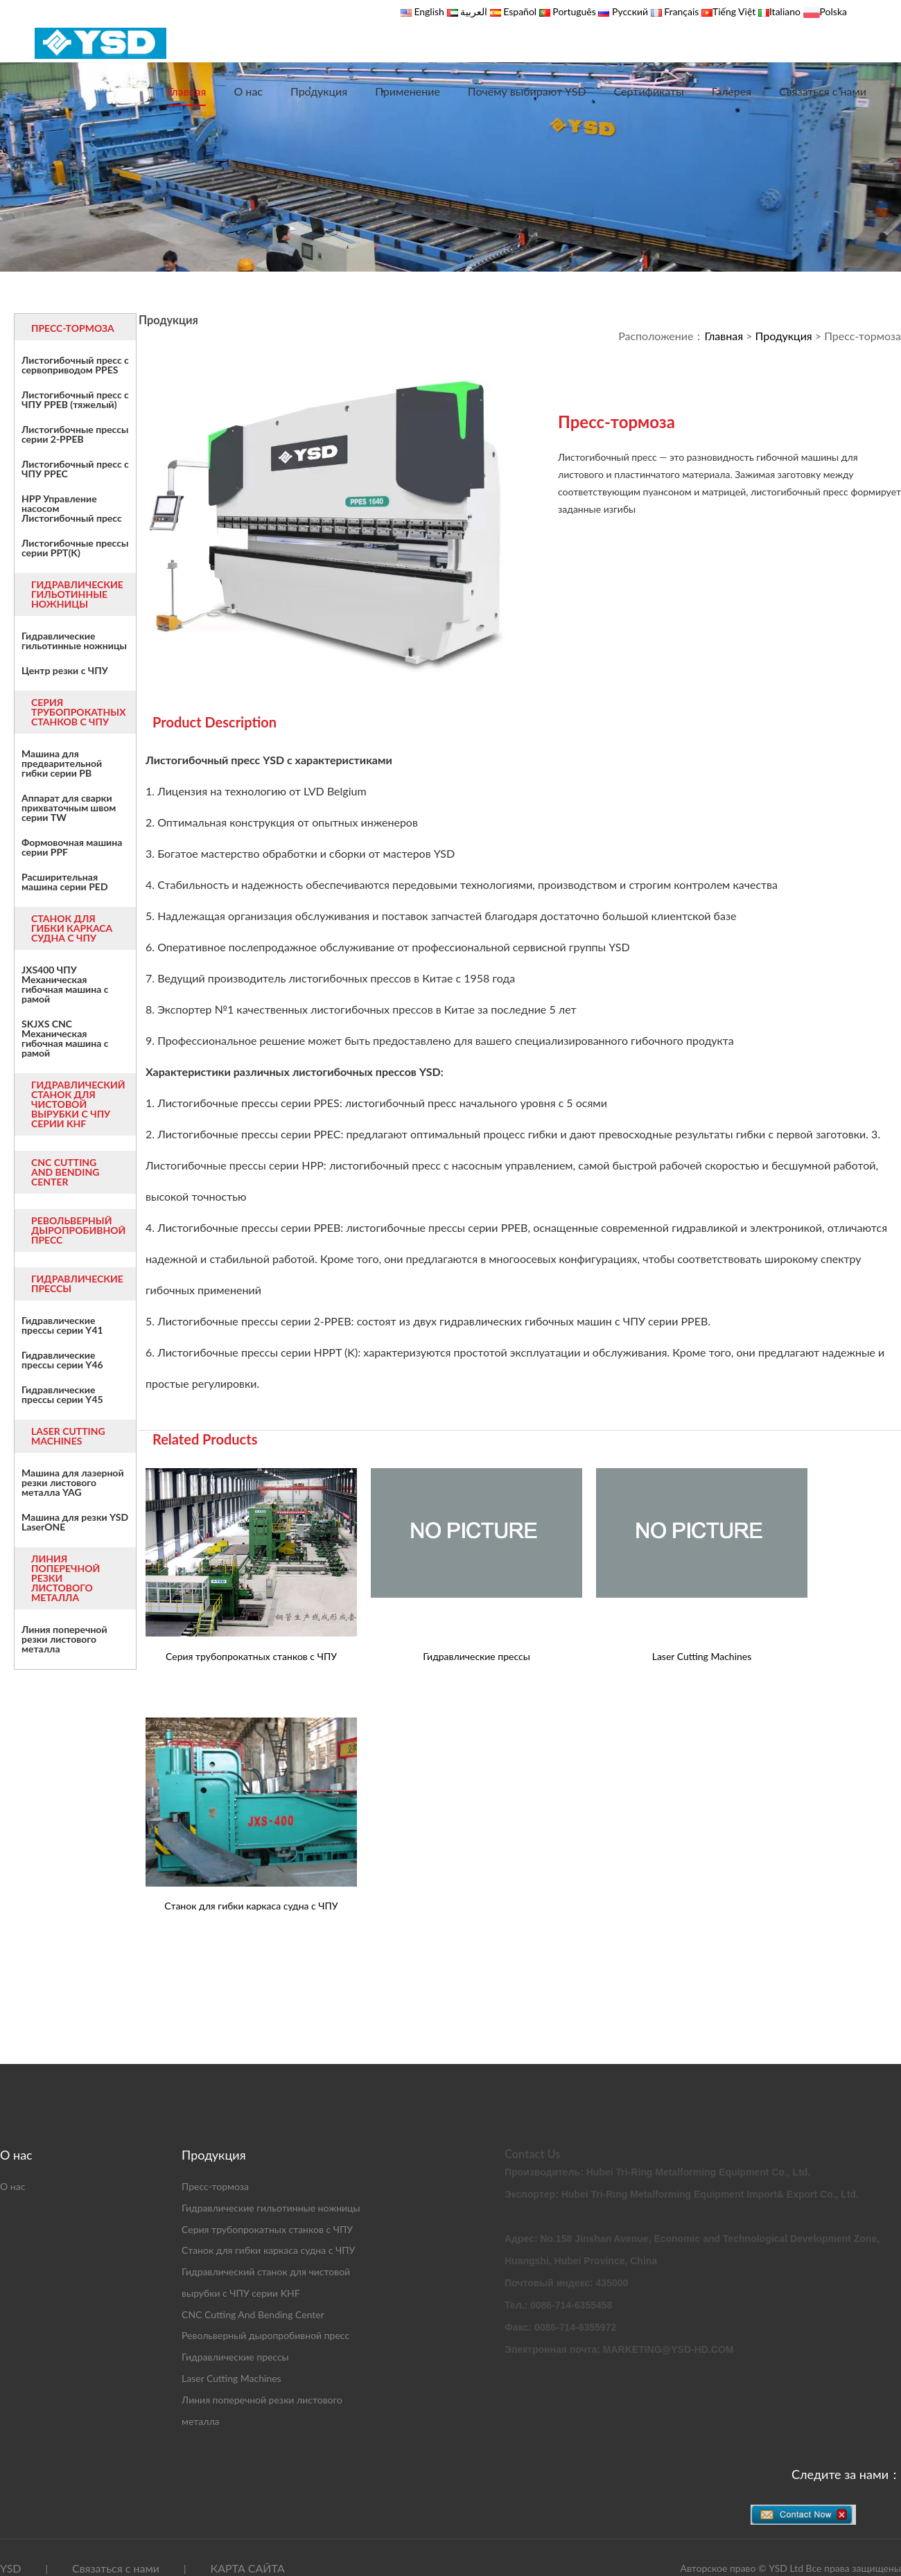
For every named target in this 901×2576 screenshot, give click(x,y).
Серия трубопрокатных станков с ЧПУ (267, 2229)
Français (680, 11)
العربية (473, 11)
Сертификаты (649, 91)
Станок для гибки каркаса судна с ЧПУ (268, 2250)
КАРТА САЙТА (247, 2568)
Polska (833, 11)
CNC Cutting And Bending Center (253, 2314)
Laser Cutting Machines (231, 2378)
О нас (248, 91)
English (428, 11)
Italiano (785, 11)
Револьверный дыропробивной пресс (265, 2335)
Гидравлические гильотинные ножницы (271, 2208)
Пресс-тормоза (215, 2186)
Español (519, 11)
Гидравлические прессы (235, 2357)
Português (573, 11)
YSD (10, 2568)
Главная (187, 91)
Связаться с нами (822, 91)
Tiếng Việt (733, 11)
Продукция (318, 91)
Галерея (731, 91)
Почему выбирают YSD (527, 91)
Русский (628, 11)
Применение (407, 91)
